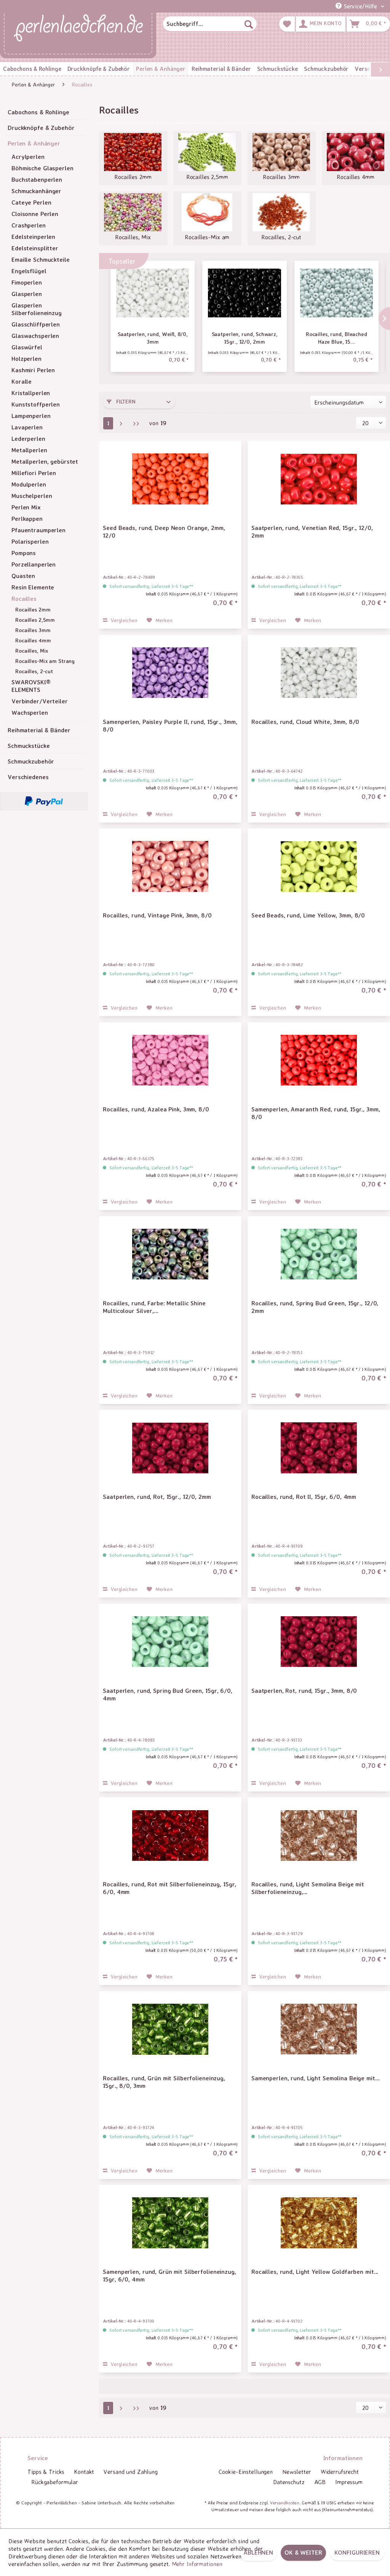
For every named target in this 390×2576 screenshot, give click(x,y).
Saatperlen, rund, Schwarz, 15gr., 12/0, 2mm (245, 338)
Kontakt (84, 2471)
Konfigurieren (357, 2552)
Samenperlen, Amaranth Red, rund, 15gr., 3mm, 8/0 (315, 1113)
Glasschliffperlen (35, 324)
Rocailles (24, 598)
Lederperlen (28, 438)
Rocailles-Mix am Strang (45, 661)
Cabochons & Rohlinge (38, 112)
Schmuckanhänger (36, 191)
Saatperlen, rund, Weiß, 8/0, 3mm (153, 338)
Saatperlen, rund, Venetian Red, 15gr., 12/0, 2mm (312, 531)
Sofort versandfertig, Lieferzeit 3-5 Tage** (151, 586)
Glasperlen (26, 294)
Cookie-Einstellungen (246, 2471)
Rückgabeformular (54, 2482)
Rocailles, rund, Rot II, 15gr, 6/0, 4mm (303, 1496)
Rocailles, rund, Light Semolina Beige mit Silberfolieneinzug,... (307, 1888)
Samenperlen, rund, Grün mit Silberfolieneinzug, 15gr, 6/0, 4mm (169, 2275)
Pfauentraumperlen (38, 530)
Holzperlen (26, 358)
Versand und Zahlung (131, 2471)
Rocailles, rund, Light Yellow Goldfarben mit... (314, 2271)
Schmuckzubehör (31, 761)
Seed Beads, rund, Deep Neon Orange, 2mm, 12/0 (164, 531)
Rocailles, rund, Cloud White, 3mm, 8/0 (305, 721)
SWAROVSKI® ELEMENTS (31, 685)
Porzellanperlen (33, 564)
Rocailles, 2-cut (34, 671)
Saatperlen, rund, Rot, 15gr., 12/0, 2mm (157, 1496)
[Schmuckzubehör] (326, 68)
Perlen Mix (26, 507)
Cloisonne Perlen (34, 214)
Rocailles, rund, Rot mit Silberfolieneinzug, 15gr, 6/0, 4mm (169, 1888)
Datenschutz (289, 2482)
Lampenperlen (31, 415)
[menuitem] (210, 24)
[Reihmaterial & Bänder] (221, 68)
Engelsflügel (28, 271)
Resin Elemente (32, 587)
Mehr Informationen (197, 2564)
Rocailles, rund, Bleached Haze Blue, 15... (336, 338)
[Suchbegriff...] (210, 24)
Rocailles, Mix (31, 650)
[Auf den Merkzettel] (160, 620)
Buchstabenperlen (36, 179)
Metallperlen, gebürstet (44, 461)
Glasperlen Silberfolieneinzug (36, 309)
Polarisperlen (29, 541)
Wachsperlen (29, 712)
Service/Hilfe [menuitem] (357, 6)
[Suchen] (249, 24)
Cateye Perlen (31, 202)
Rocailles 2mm (32, 609)
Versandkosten (284, 2503)
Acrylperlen (28, 156)
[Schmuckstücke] (277, 68)
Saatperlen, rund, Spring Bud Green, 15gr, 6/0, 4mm (167, 1694)
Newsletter (296, 2471)
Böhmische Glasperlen (42, 168)
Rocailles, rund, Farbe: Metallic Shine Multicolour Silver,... (154, 1306)
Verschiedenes (28, 777)
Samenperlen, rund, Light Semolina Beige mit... (315, 2078)
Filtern (121, 401)
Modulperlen (28, 484)
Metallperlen (29, 450)
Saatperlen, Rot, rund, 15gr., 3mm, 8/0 (304, 1690)
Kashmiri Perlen (33, 370)
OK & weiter (303, 2552)
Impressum (349, 2482)
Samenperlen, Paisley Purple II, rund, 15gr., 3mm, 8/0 (170, 725)
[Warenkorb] (368, 24)
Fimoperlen (26, 282)
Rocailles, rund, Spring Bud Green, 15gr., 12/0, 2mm (314, 1306)
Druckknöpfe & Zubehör (41, 127)
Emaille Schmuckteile (40, 259)
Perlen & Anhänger (34, 143)
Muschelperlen (31, 496)
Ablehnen (258, 2552)
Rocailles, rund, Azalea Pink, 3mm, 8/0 (156, 1109)
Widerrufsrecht (340, 2471)
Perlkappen (27, 518)
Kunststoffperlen (35, 404)
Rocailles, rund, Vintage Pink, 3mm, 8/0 (157, 915)
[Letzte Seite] (136, 423)
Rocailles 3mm (32, 630)
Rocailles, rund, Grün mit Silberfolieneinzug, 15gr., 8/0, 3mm (164, 2081)
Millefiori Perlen (33, 473)
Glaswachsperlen (35, 335)
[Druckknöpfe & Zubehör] (98, 68)
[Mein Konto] (320, 24)
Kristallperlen (30, 393)
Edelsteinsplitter (34, 248)
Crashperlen (28, 225)
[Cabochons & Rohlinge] (32, 68)
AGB (320, 2482)
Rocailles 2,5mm (35, 619)
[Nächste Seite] (121, 423)
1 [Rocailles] (108, 423)
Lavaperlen (27, 427)
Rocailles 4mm (33, 640)
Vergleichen (120, 620)
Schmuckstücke (29, 745)
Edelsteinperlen (33, 236)
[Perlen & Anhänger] (161, 68)
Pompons (23, 553)
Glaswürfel (26, 347)
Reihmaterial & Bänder (39, 730)
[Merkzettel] (287, 24)
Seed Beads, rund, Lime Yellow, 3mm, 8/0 (308, 915)
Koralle (21, 381)
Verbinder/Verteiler (39, 701)
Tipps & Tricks (45, 2471)
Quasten (23, 576)
